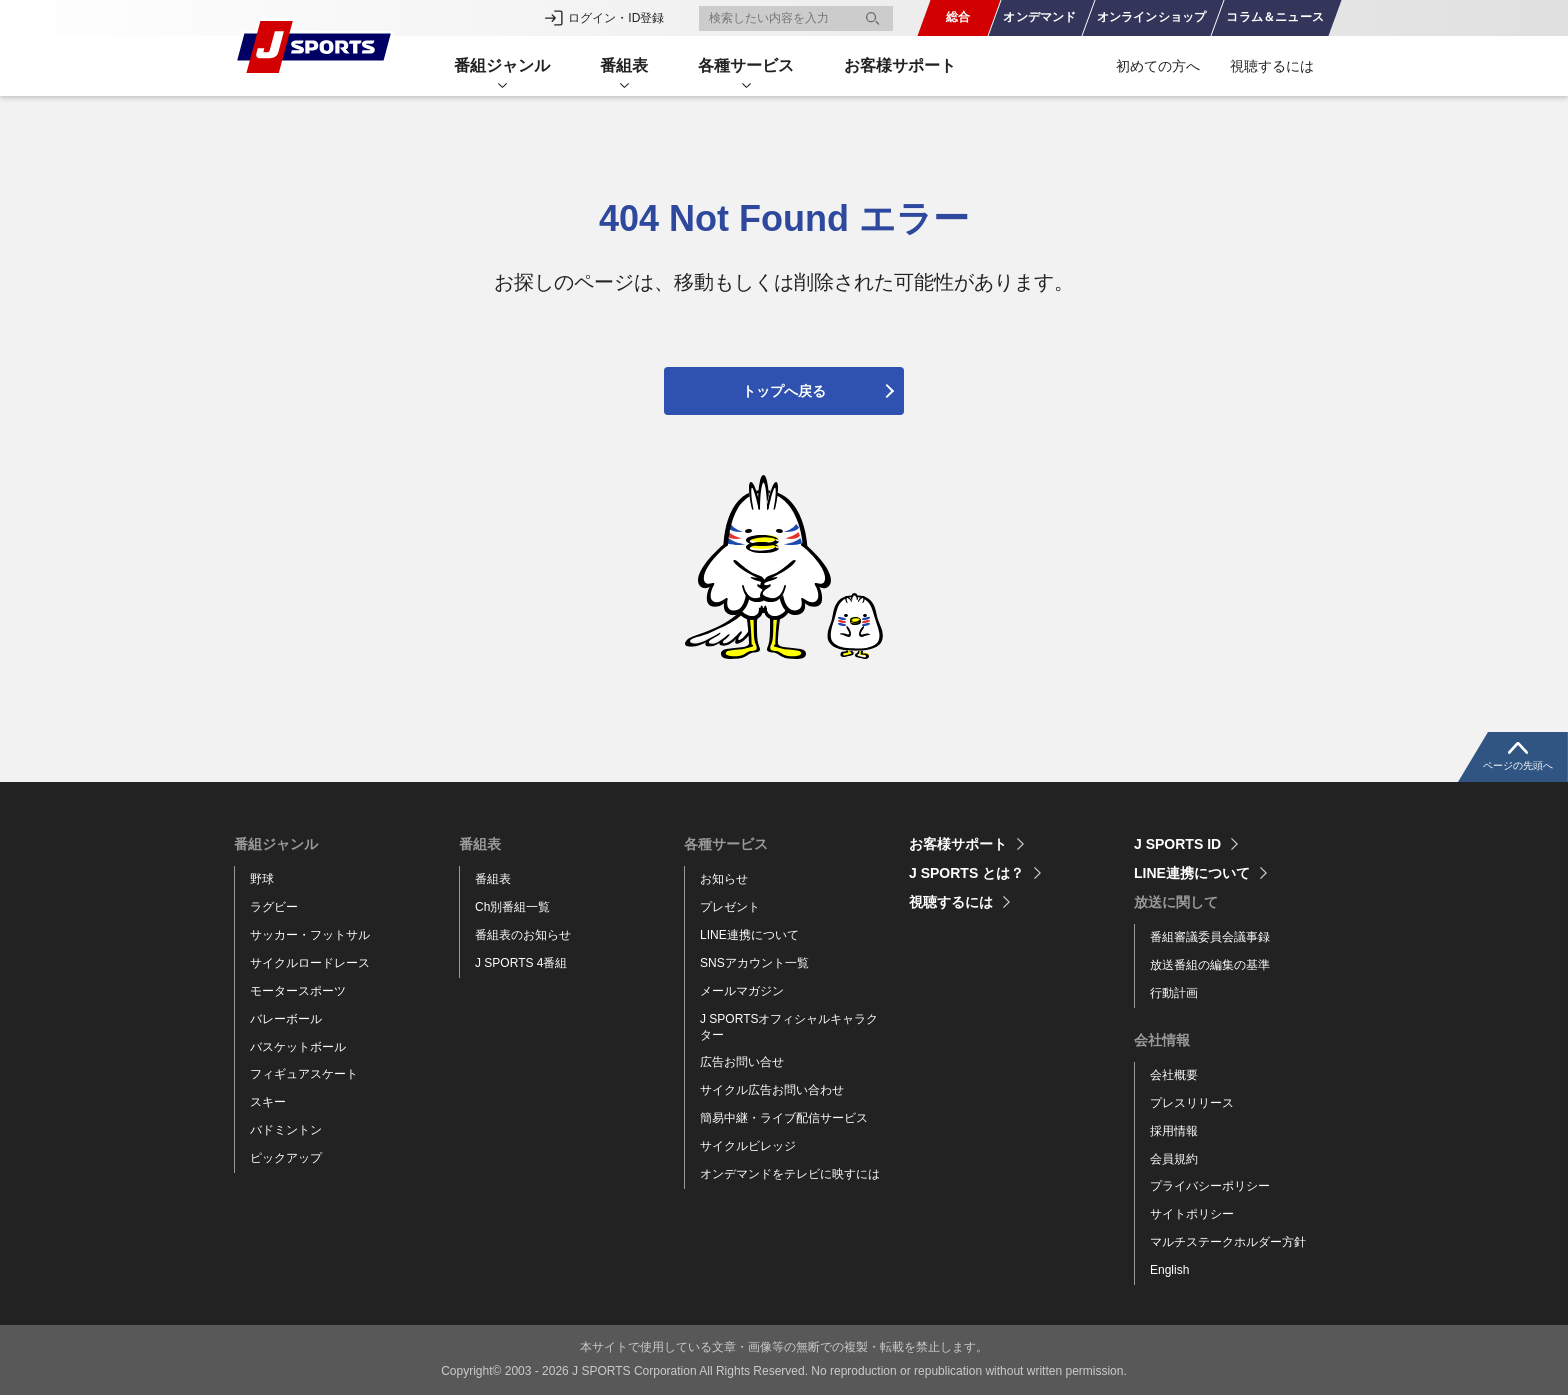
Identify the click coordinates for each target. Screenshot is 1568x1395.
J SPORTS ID (1177, 844)
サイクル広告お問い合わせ (772, 1090)
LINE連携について (749, 935)
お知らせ (724, 879)
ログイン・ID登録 (616, 18)
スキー (268, 1102)
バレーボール (286, 1019)
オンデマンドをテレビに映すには (790, 1174)
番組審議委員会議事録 (1210, 937)
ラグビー (274, 907)
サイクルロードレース (310, 963)
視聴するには (1272, 66)
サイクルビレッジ (748, 1146)
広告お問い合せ (742, 1062)
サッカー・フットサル (310, 935)
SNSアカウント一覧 (754, 963)
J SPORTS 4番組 (521, 963)
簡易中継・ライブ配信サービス (784, 1118)
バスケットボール (298, 1047)
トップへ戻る (784, 391)
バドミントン (286, 1130)
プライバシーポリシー (1210, 1186)
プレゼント (730, 907)
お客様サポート (900, 65)
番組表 (493, 879)
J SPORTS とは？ (966, 873)
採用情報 (1174, 1131)
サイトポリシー (1192, 1214)
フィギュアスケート (304, 1074)
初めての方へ (1158, 66)
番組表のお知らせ (523, 935)
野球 (262, 879)
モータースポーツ (298, 991)
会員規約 (1174, 1159)
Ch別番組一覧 (512, 907)
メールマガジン (742, 991)
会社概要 (1174, 1075)
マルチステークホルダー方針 (1228, 1242)
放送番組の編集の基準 (1210, 965)
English (1169, 1270)
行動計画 (1174, 993)
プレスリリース (1192, 1103)
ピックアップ (286, 1158)
